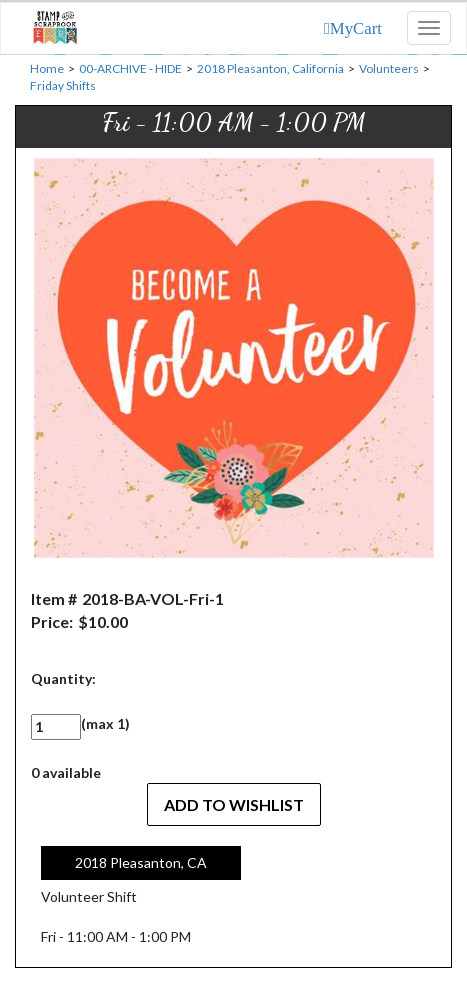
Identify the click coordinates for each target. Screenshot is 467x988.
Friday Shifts (63, 85)
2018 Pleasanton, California (270, 68)
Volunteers (389, 68)
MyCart (356, 28)
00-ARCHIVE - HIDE (130, 68)
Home (47, 68)
